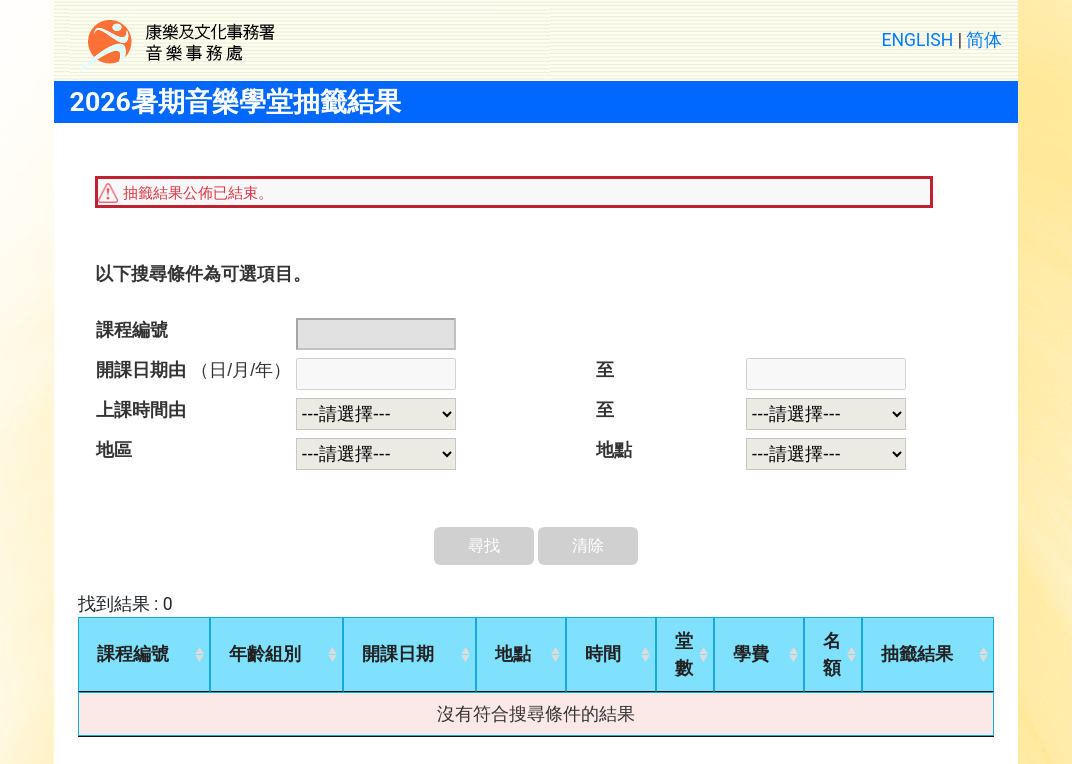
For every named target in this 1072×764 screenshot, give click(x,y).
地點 (614, 450)
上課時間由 (141, 410)
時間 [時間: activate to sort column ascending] (603, 654)
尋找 (484, 545)
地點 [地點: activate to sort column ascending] (513, 654)
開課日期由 (193, 370)
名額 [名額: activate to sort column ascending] (832, 654)
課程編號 (132, 330)
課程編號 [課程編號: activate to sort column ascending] (133, 654)
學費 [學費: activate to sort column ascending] (751, 654)
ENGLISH (918, 40)
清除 (588, 545)
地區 (114, 450)
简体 (984, 40)
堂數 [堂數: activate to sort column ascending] (684, 654)
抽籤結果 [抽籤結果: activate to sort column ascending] (917, 654)
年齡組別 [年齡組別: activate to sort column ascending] (265, 654)
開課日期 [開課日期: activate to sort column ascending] (398, 654)
